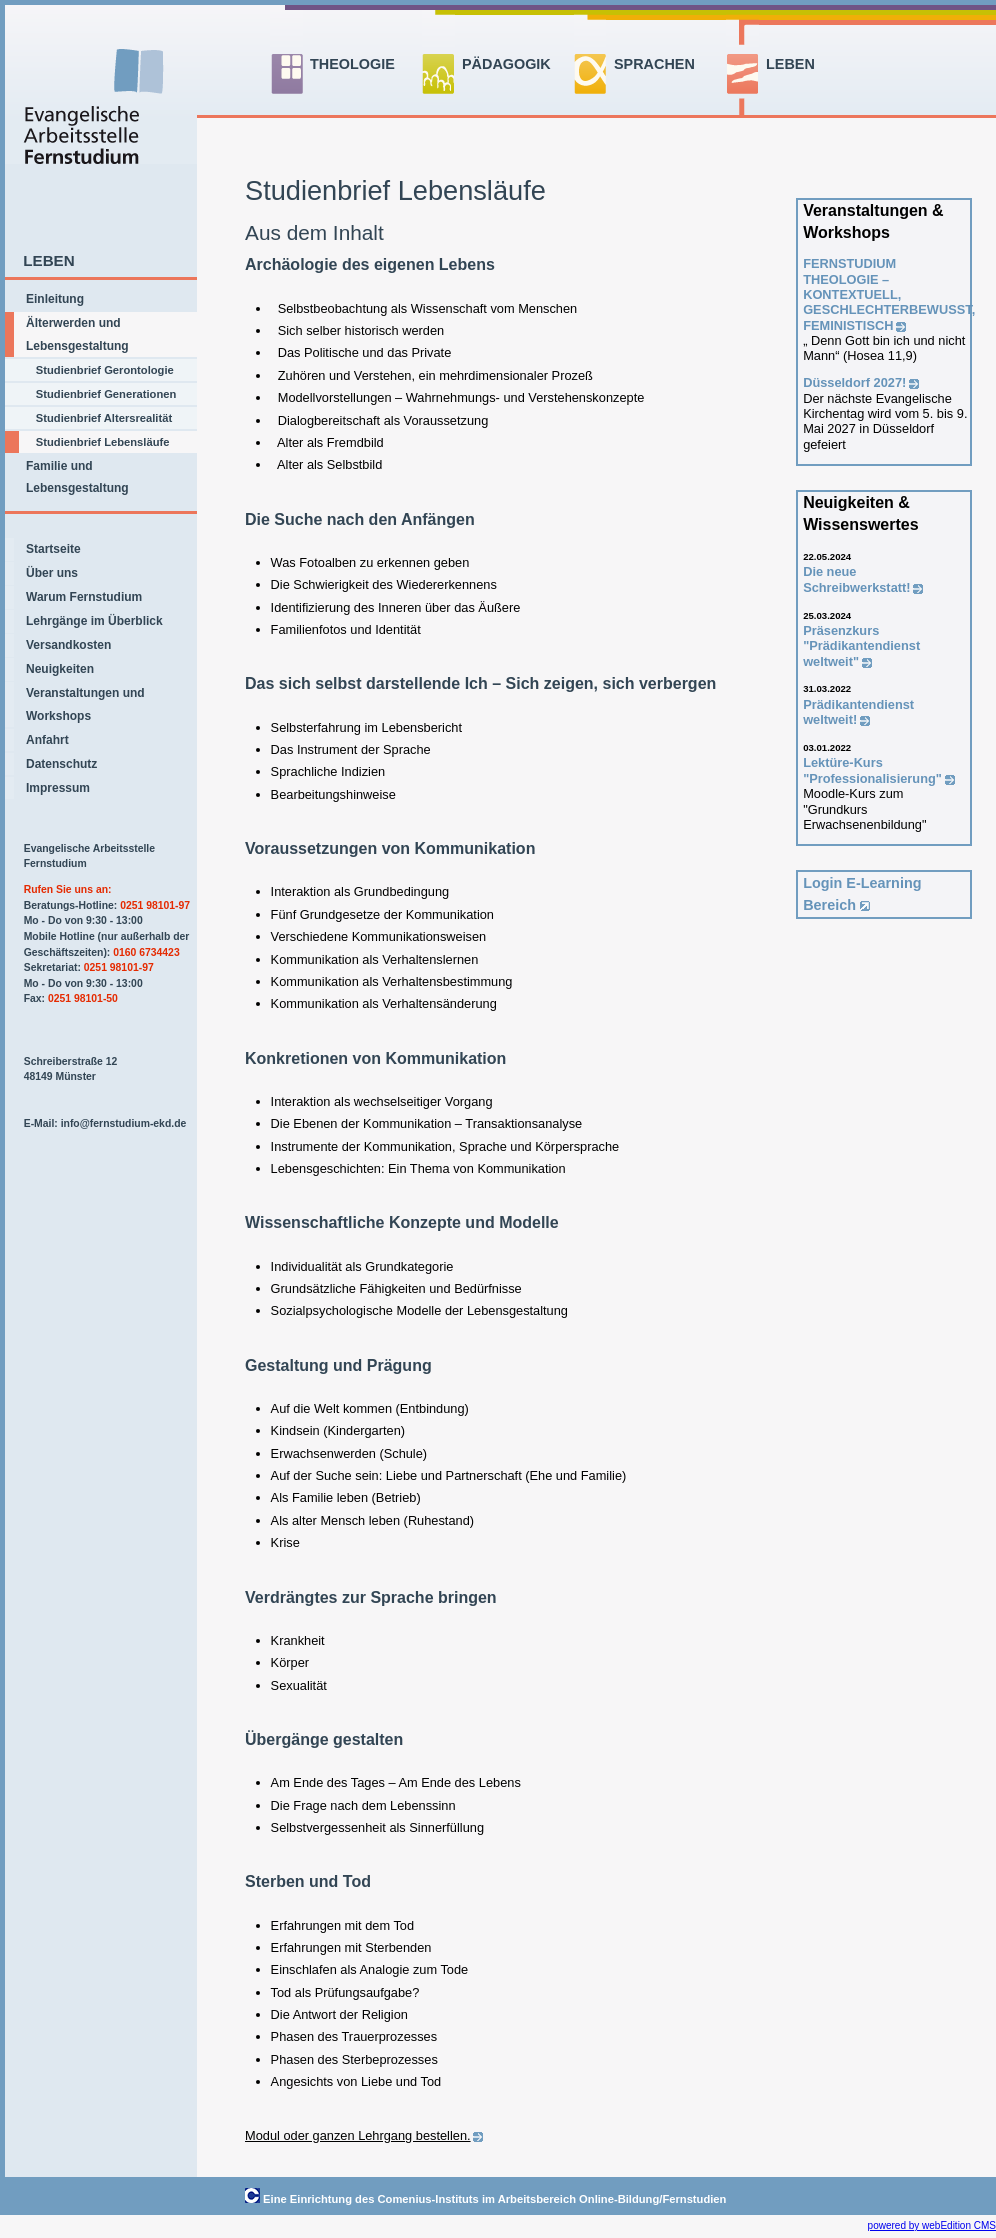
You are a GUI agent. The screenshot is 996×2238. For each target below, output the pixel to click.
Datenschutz (61, 764)
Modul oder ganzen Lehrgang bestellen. (358, 2135)
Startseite (53, 549)
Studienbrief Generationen (106, 394)
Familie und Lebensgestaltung (77, 477)
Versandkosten (68, 645)
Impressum (58, 788)
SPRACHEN (654, 64)
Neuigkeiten (60, 669)
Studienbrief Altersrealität (104, 418)
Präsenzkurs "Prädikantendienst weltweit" (861, 646)
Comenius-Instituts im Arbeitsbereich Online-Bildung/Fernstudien (552, 2199)
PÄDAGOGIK (506, 64)
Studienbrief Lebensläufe (103, 442)
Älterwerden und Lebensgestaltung (77, 334)
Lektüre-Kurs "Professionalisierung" (872, 770)
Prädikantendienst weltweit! (858, 712)
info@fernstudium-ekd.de (124, 1123)
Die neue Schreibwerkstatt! (856, 579)
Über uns (52, 573)
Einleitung (55, 299)
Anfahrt (47, 740)
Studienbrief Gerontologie (105, 370)
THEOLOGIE (352, 64)
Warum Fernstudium (84, 597)
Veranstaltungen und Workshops (85, 704)
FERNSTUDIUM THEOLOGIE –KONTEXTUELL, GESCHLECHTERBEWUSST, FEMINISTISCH (889, 294)
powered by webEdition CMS (932, 2225)
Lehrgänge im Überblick (94, 621)
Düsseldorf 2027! (854, 382)
